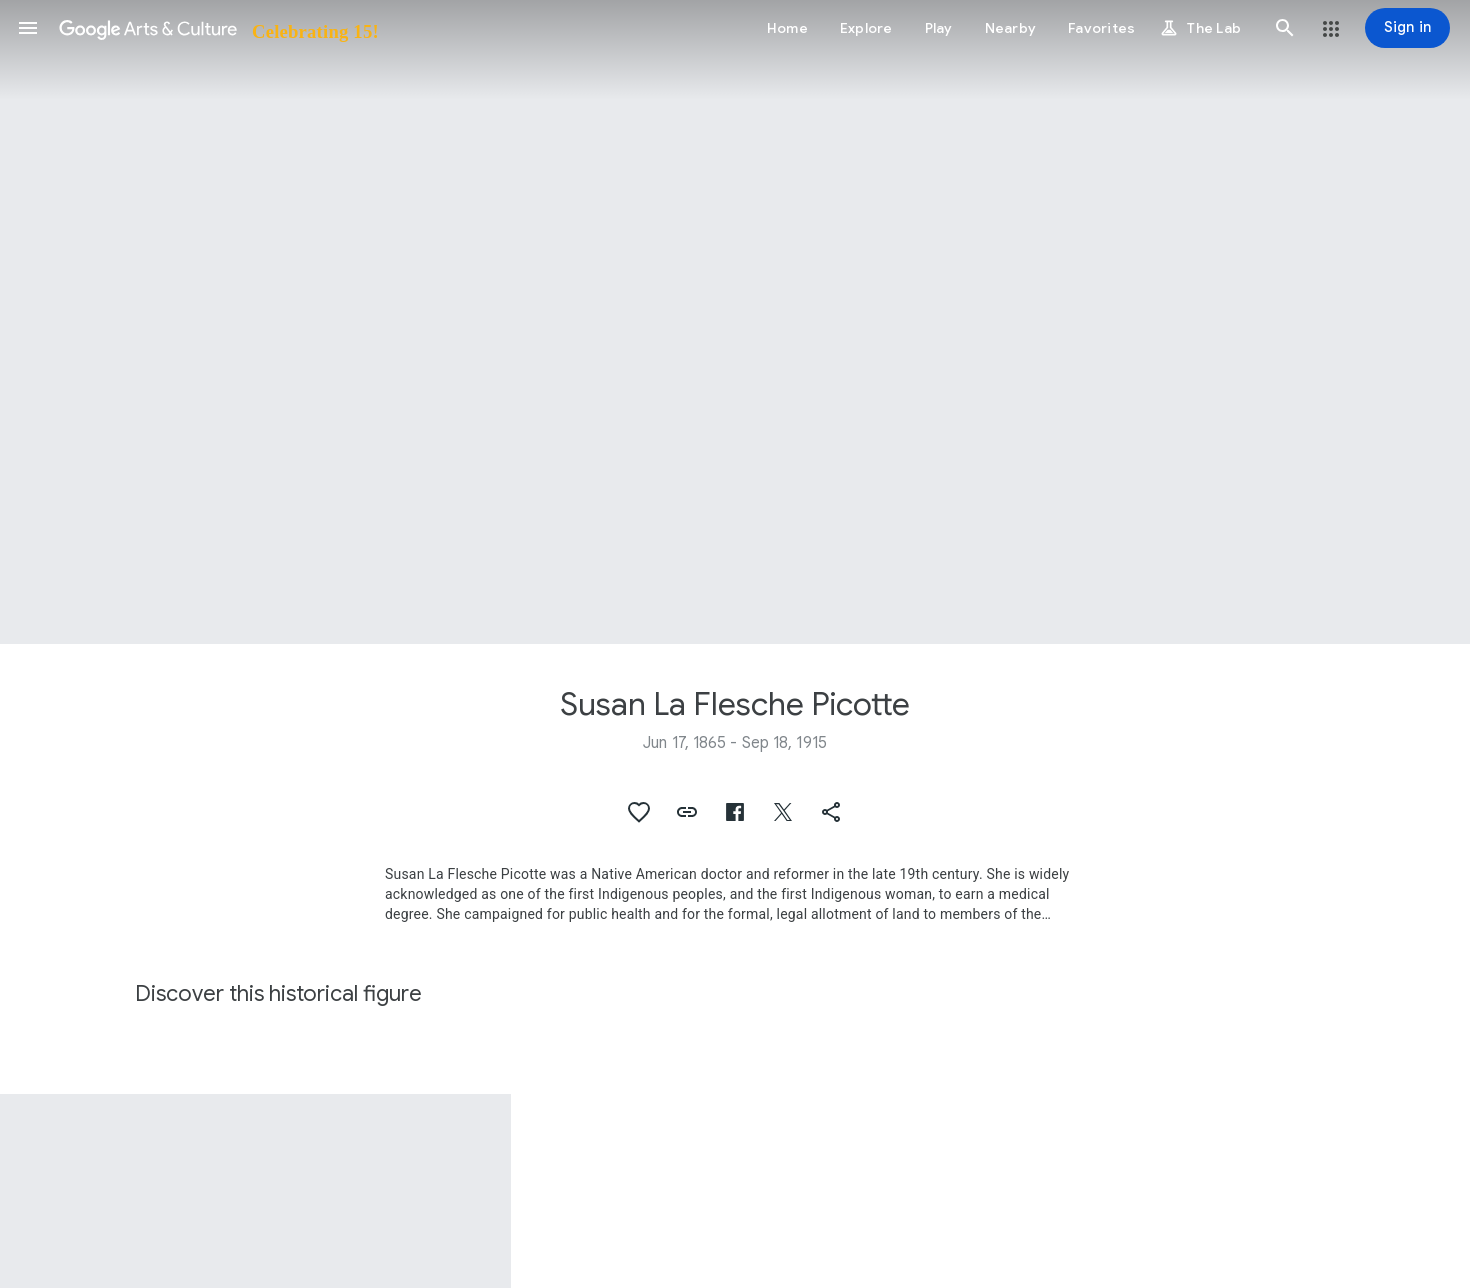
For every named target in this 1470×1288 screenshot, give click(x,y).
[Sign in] (1407, 28)
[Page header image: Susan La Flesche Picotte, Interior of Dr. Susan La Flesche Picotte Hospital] (735, 322)
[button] (28, 28)
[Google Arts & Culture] (217, 28)
